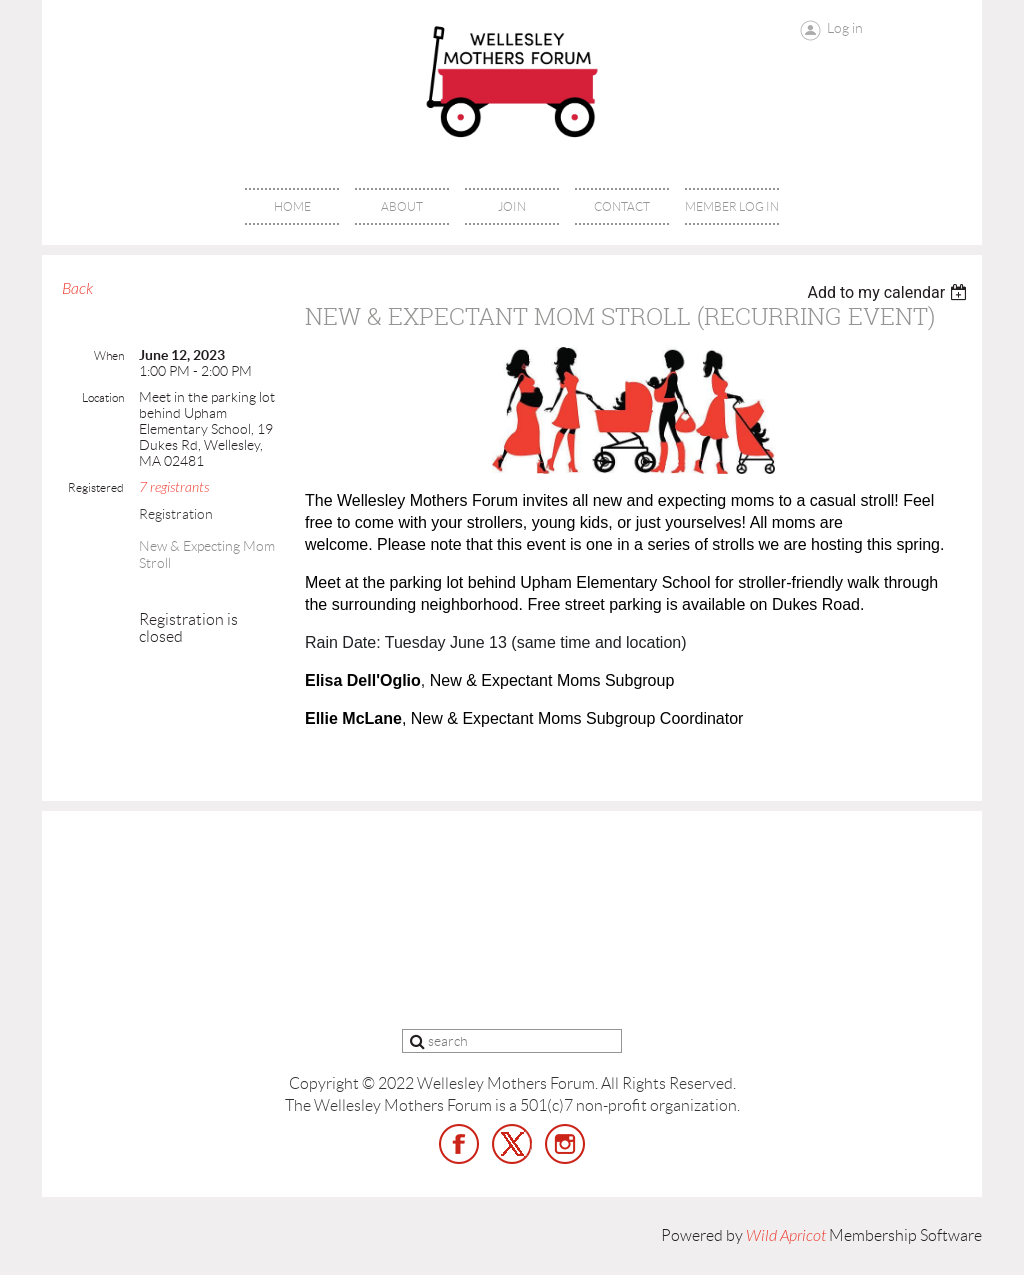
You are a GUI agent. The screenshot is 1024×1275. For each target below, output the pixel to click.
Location (103, 397)
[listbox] (889, 292)
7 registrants (174, 487)
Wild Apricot (786, 1236)
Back (77, 289)
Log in (845, 28)
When (109, 355)
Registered (96, 487)
